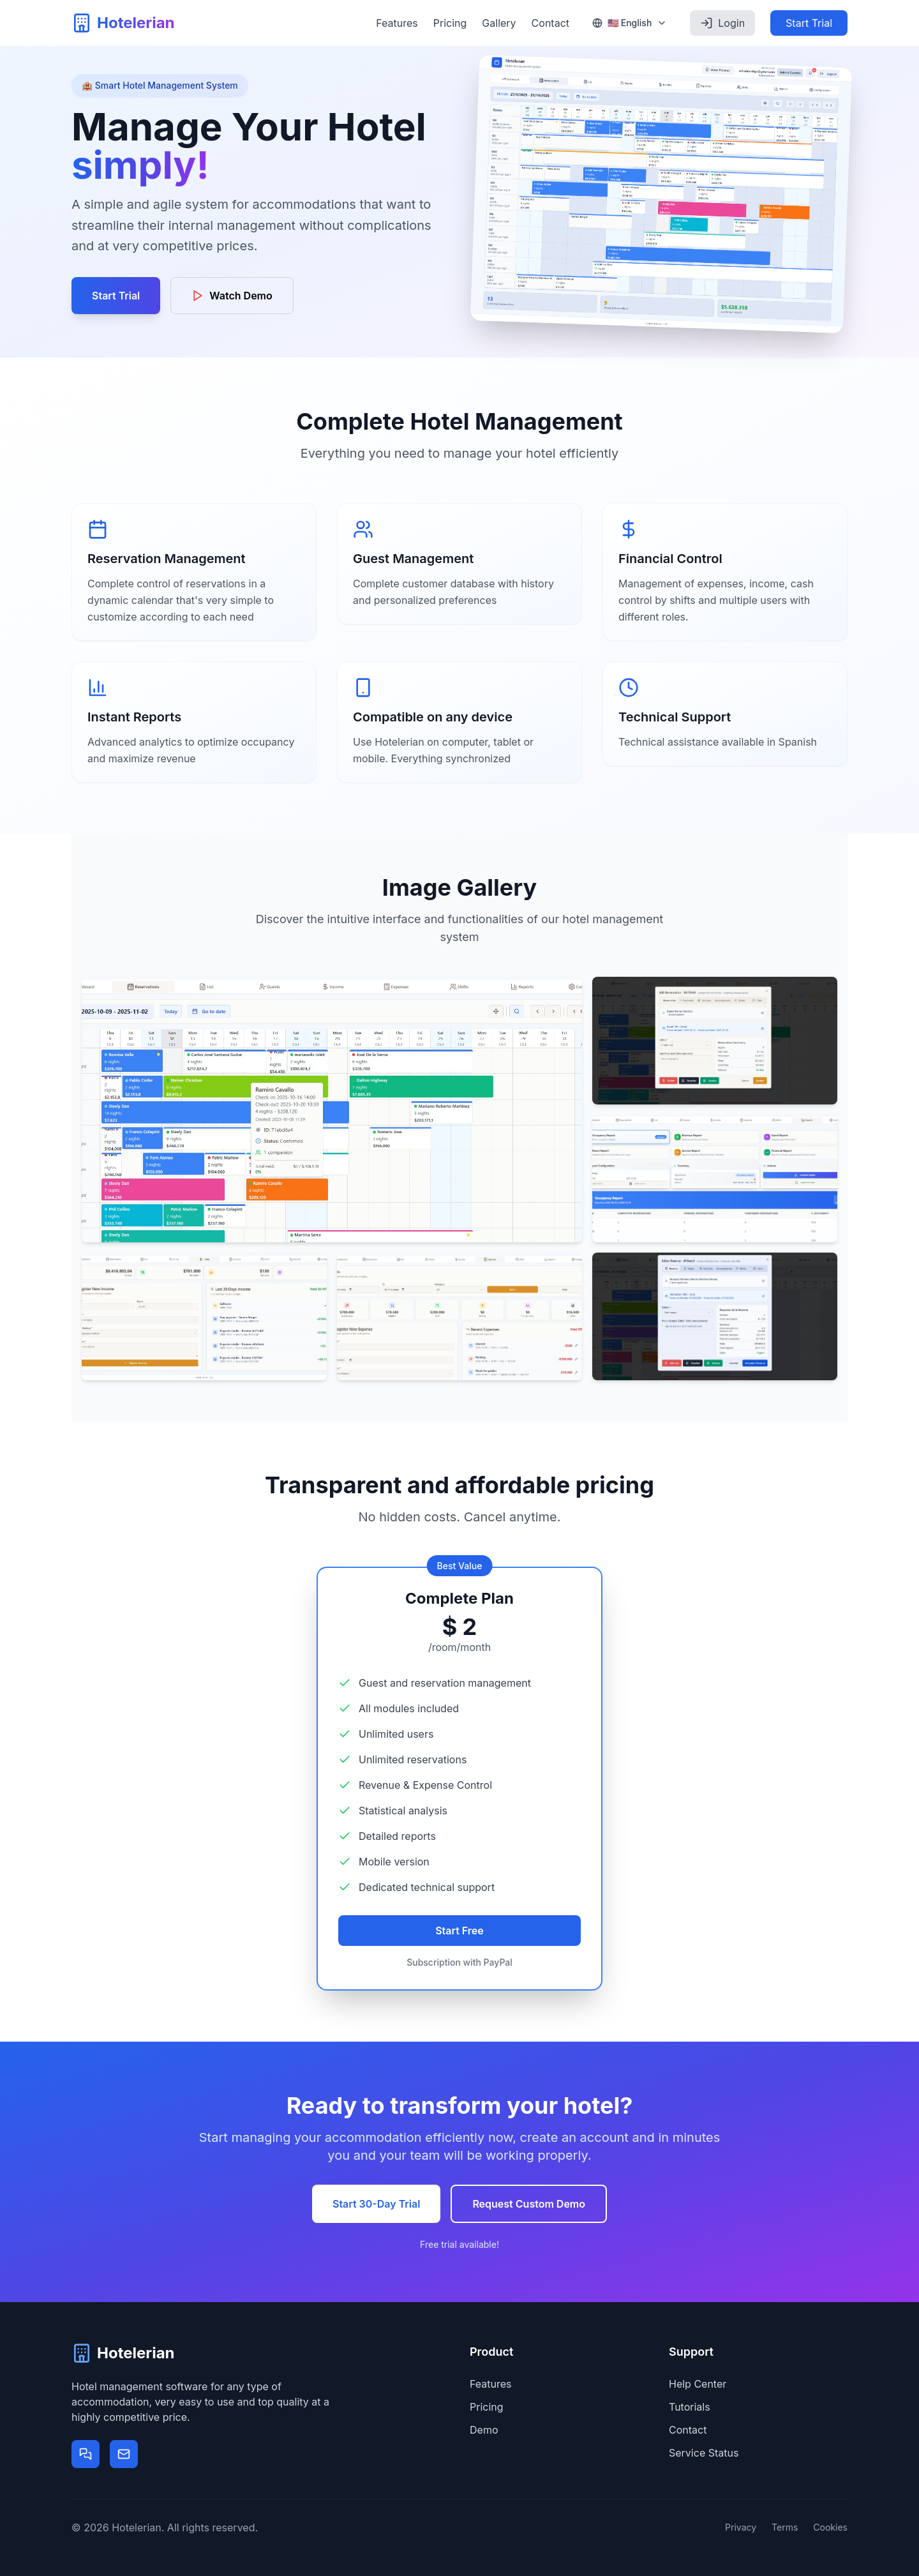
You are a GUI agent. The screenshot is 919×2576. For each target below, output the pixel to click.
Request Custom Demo (528, 2203)
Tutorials (689, 2406)
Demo (484, 2429)
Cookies (830, 2527)
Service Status (703, 2452)
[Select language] (630, 22)
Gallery (499, 23)
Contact (550, 23)
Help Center (697, 2383)
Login (722, 23)
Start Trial (809, 23)
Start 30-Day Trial (376, 2203)
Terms (785, 2527)
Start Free (459, 1930)
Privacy (740, 2527)
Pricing (450, 23)
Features (397, 23)
